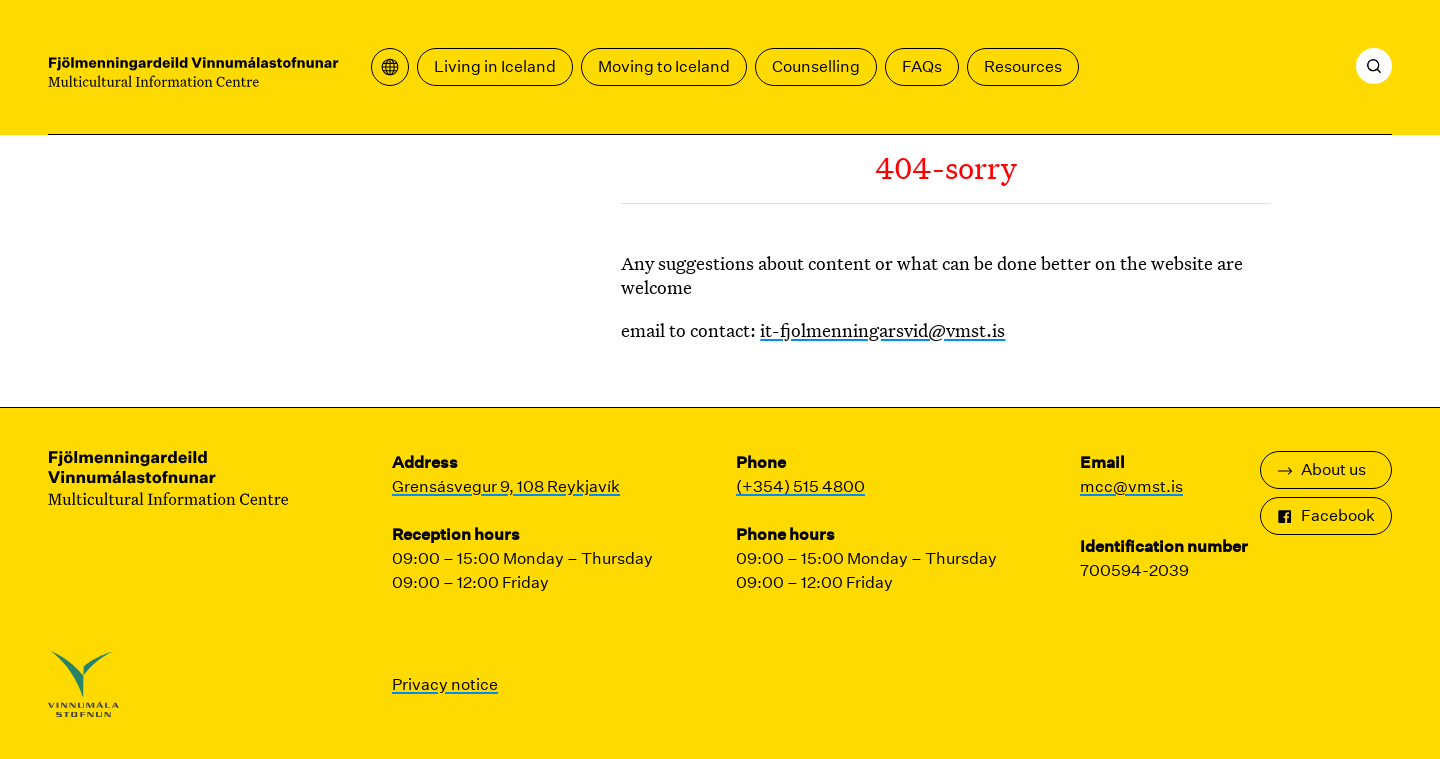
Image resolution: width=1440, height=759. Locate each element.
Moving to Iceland (664, 66)
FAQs (922, 66)
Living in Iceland (495, 66)
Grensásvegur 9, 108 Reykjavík (506, 486)
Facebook (1326, 515)
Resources (1023, 66)
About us (1321, 469)
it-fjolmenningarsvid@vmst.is (882, 330)
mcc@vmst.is (1131, 486)
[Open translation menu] (390, 67)
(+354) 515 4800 (800, 486)
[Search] (1374, 66)
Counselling (816, 66)
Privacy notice (445, 684)
